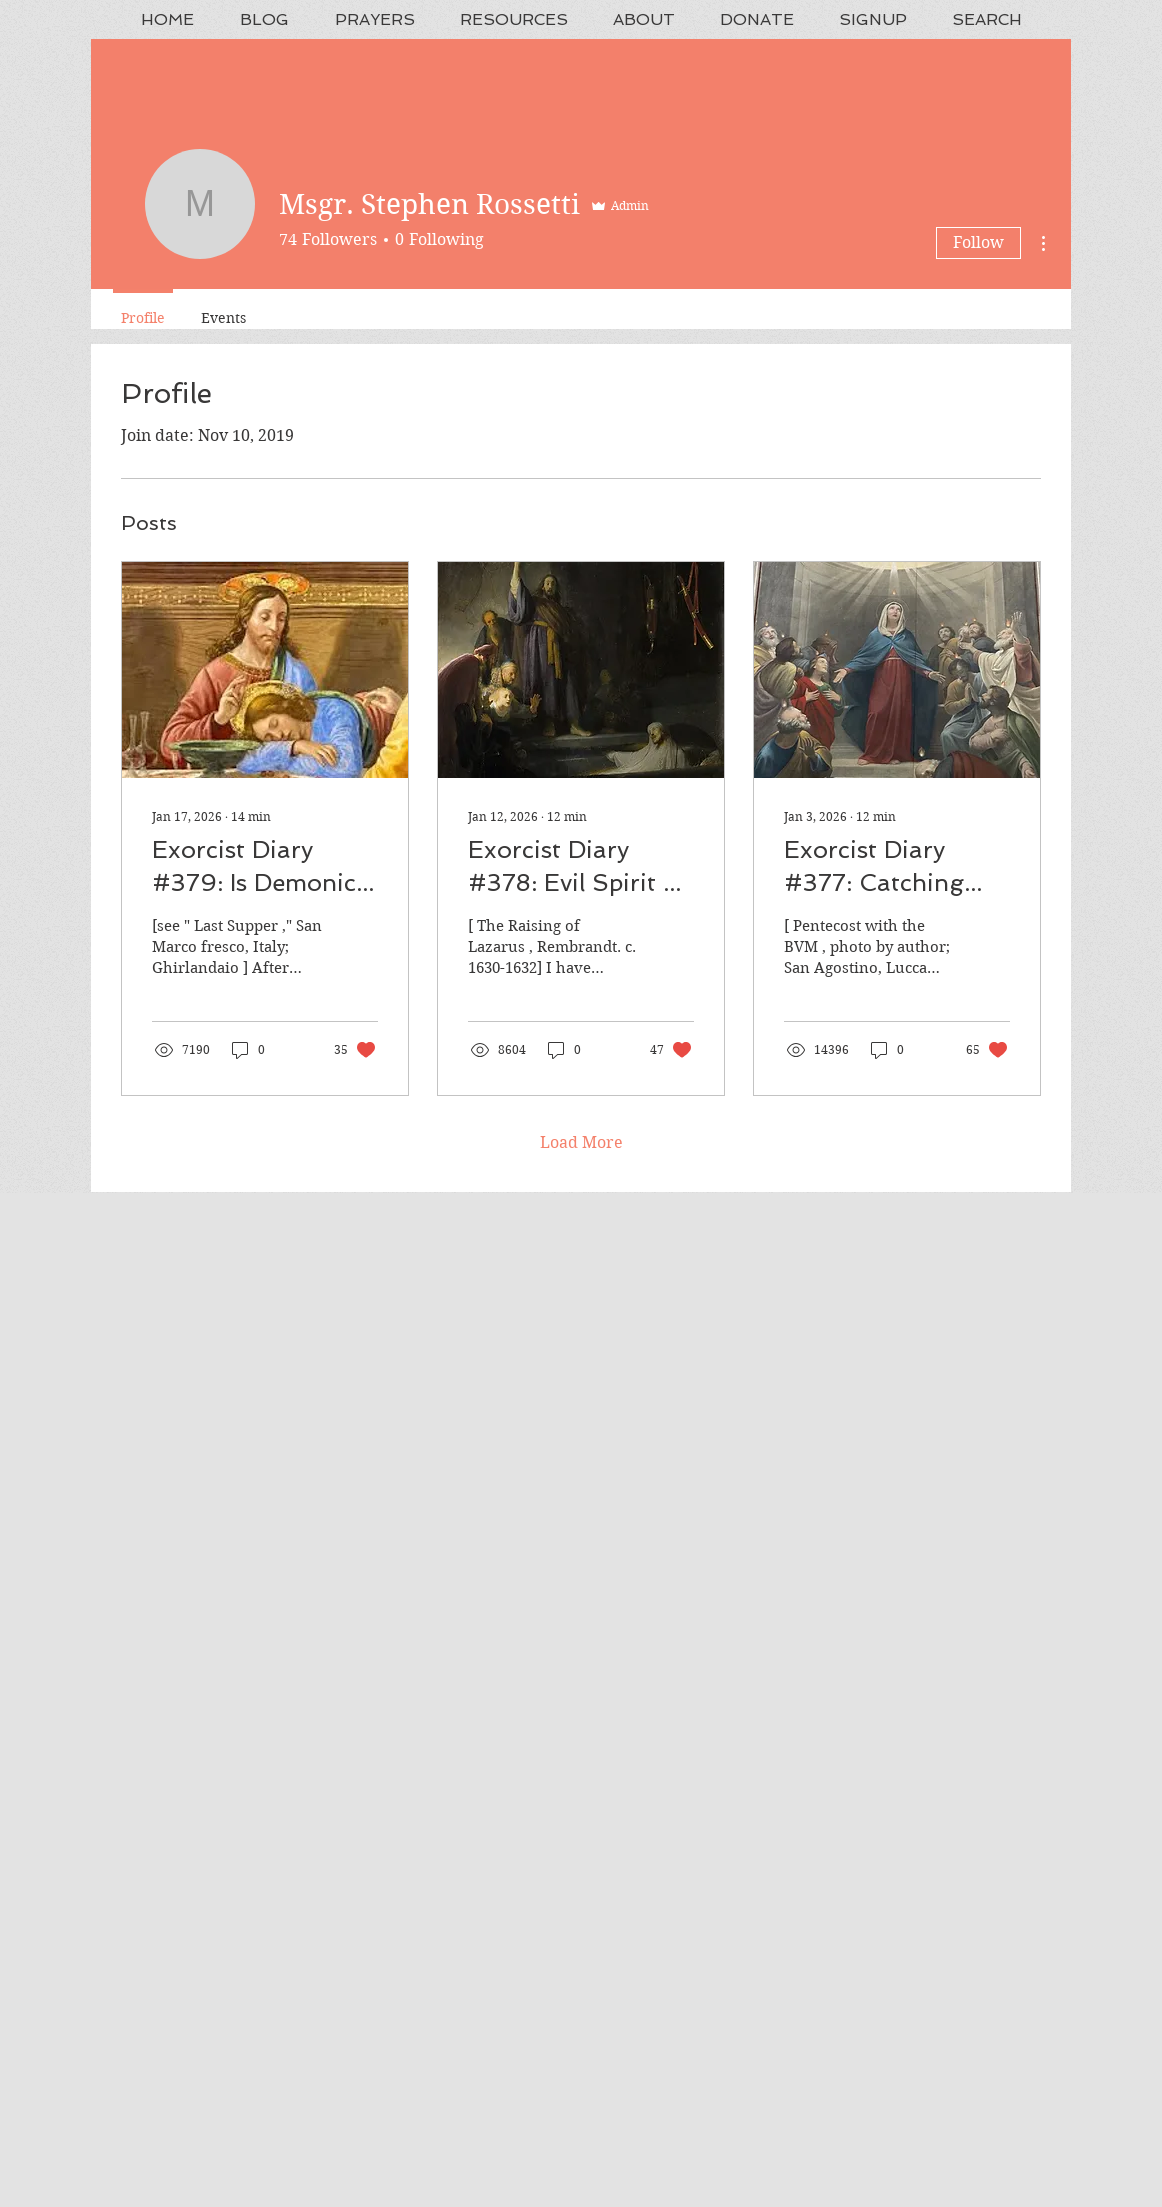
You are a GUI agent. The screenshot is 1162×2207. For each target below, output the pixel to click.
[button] (374, 19)
